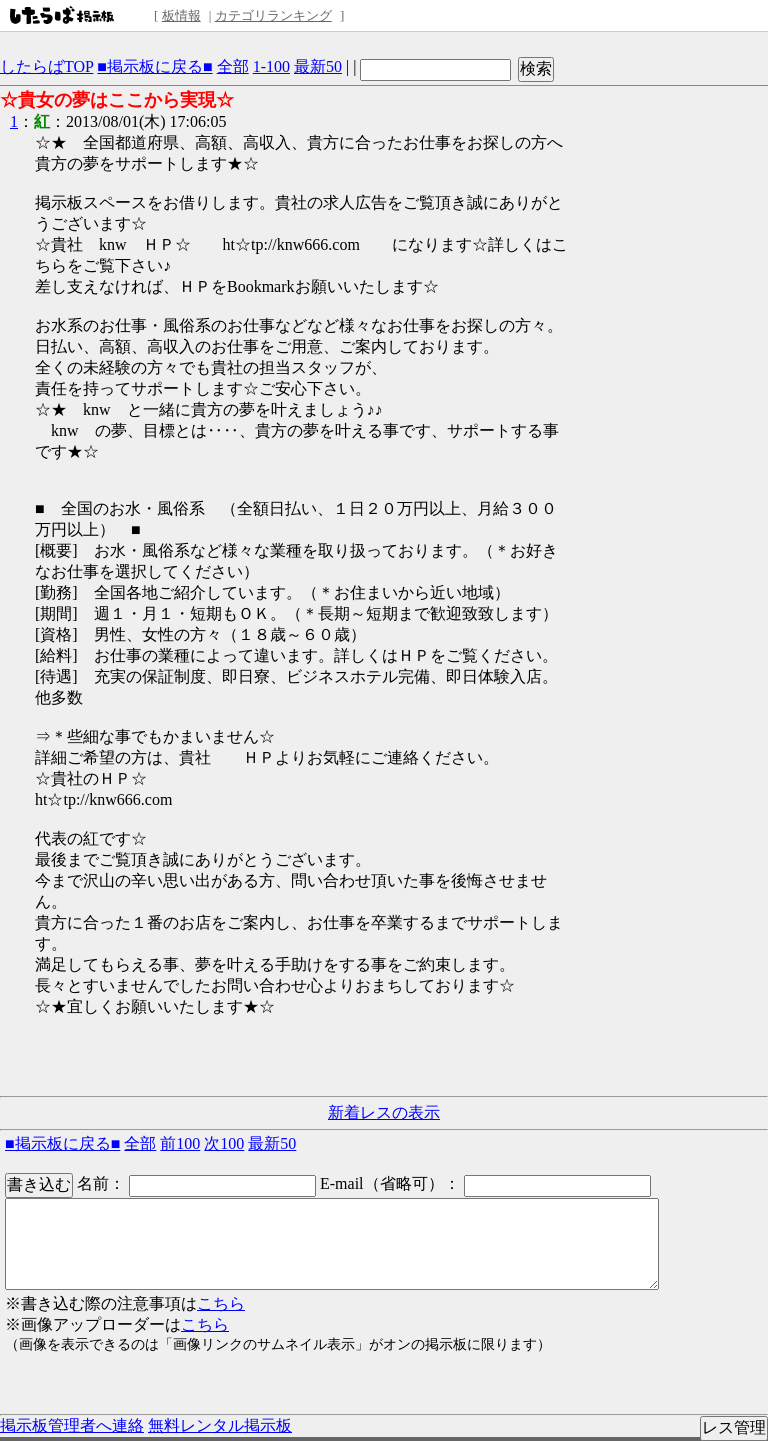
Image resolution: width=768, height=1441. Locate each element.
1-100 (271, 66)
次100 (224, 1143)
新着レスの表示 (384, 1112)
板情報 (181, 15)
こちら (221, 1303)
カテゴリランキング (273, 15)
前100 (180, 1143)
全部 (233, 66)
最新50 (318, 66)
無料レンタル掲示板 (220, 1425)
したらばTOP (46, 66)
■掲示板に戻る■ (154, 66)
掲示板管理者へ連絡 (72, 1425)
